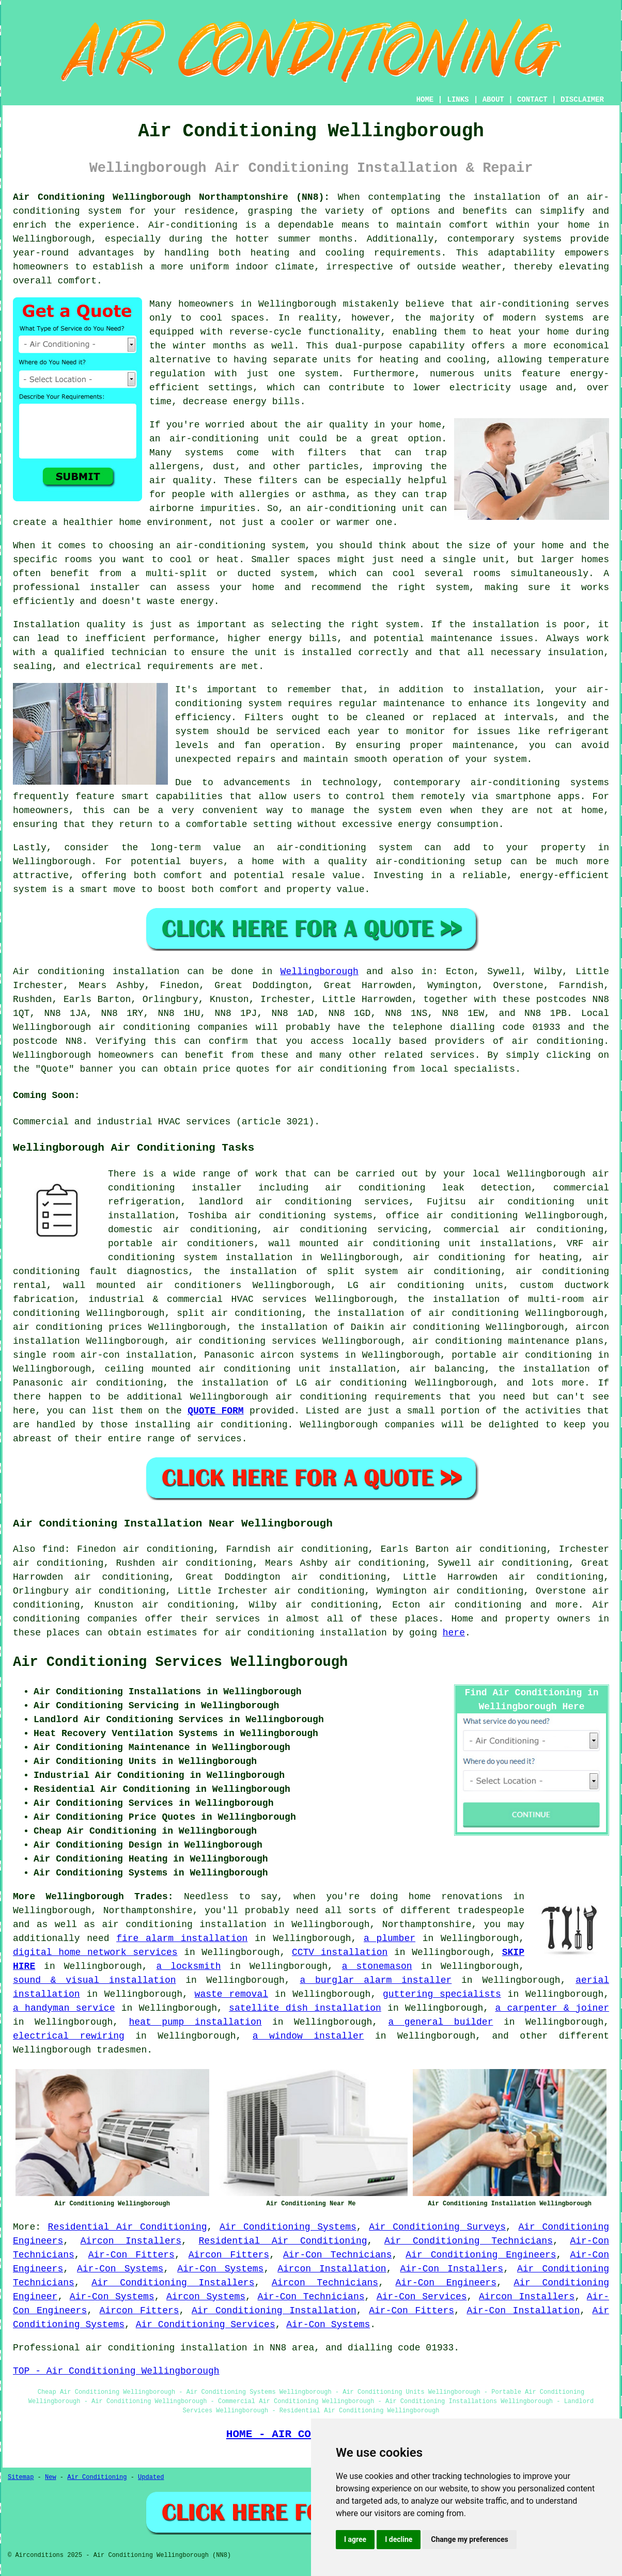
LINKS (458, 100)
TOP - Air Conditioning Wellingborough (116, 2371)
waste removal (231, 1994)
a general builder (440, 2022)
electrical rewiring (69, 2036)
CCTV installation (339, 1952)
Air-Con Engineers (446, 2283)
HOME (425, 100)
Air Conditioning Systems (288, 2227)
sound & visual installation (94, 1980)
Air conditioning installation (96, 971)
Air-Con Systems (120, 2269)
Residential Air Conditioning (127, 2227)
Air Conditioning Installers (172, 2283)
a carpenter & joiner (552, 2008)
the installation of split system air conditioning (352, 1271)
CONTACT (532, 100)
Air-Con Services (422, 2297)
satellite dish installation (305, 2008)
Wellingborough (320, 971)
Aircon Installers (131, 2241)
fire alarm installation (181, 1938)
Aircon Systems (205, 2297)
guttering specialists (442, 1994)
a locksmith (189, 1966)
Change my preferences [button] (469, 2539)
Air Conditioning (97, 2477)
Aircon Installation (331, 2269)
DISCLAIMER (582, 100)
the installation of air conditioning (416, 1313)
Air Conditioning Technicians (468, 2241)
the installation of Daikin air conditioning (359, 1327)
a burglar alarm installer (376, 1980)
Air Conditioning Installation (274, 2310)
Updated (151, 2477)
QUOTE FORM (216, 1411)
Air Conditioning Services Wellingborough (180, 1662)
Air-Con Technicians (337, 2255)
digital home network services (95, 1952)
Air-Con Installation (523, 2310)
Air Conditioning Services (205, 2324)
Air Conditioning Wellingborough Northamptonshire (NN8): (171, 197)
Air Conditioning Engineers (481, 2255)
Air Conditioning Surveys (437, 2227)
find (53, 1549)
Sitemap (21, 2477)
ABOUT (493, 100)
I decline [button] (398, 2539)
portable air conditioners (181, 1243)
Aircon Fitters (229, 2255)
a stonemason (377, 1966)
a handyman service (64, 2008)
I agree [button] (355, 2539)
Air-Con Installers (451, 2269)
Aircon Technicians (325, 2283)
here (454, 1633)
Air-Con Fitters (131, 2255)
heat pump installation (195, 2022)
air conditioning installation (184, 1924)
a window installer (308, 2036)
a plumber (389, 1938)
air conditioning (557, 1041)
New (50, 2477)
